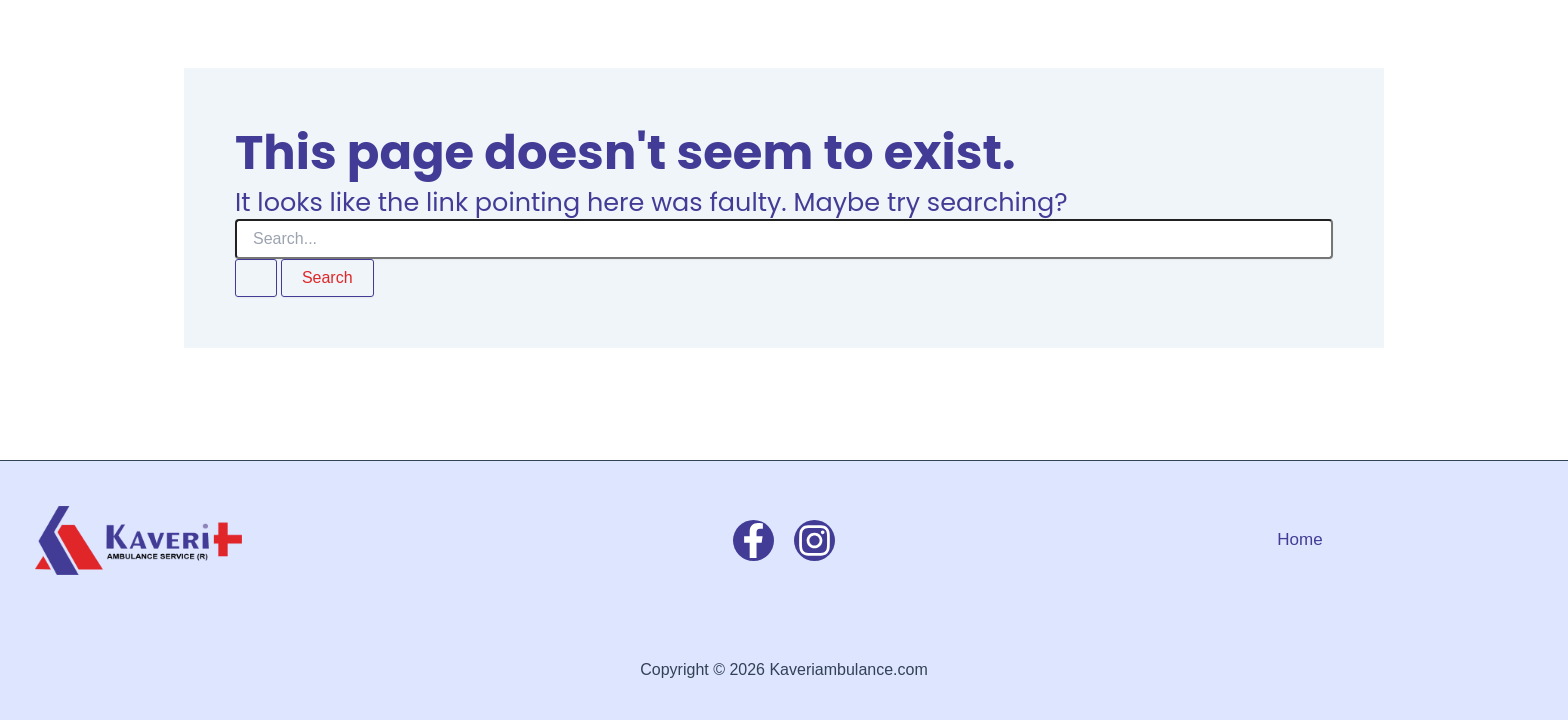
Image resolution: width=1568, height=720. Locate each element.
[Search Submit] (256, 278)
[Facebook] (753, 540)
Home (1299, 539)
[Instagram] (814, 540)
